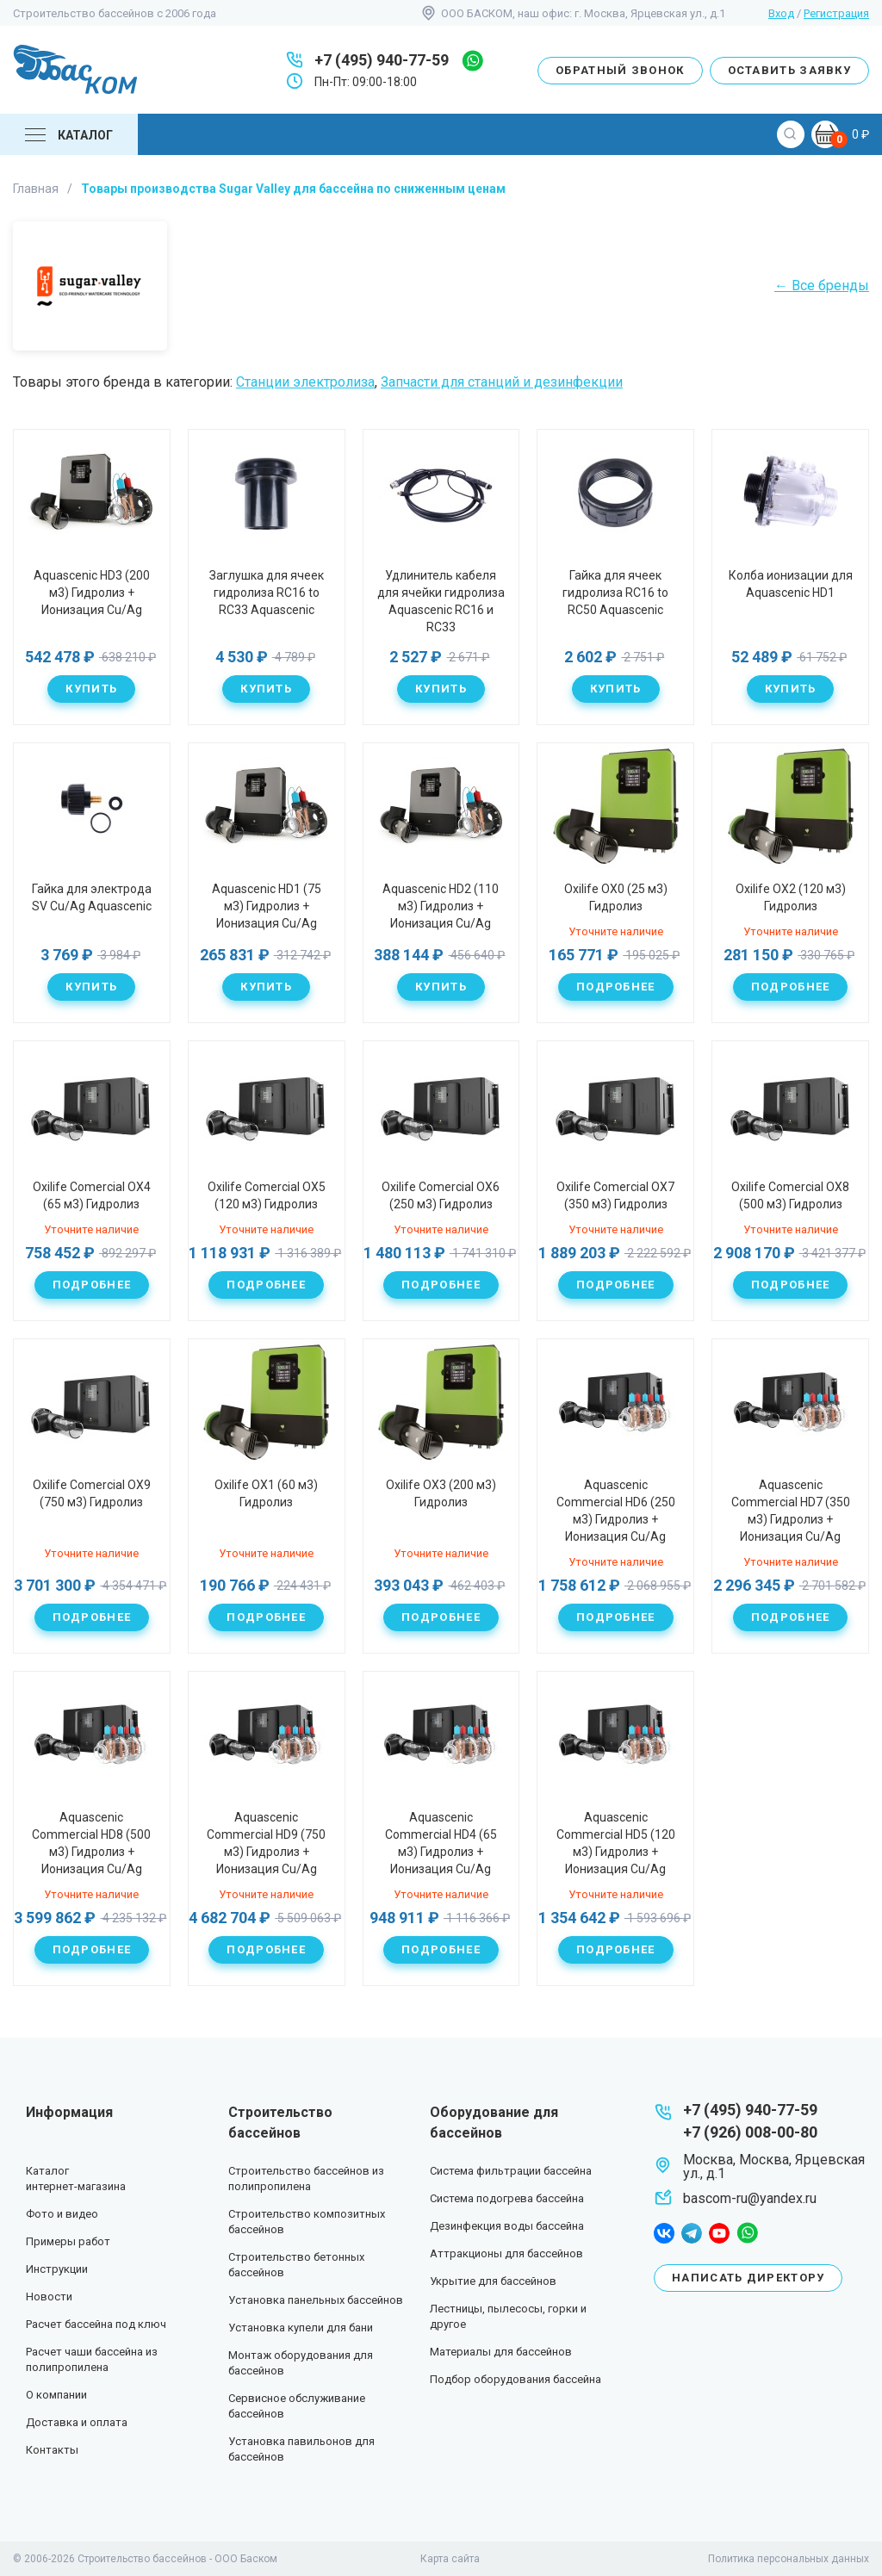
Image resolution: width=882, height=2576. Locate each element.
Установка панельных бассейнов (315, 2300)
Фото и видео (62, 2213)
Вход (781, 13)
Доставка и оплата (76, 2422)
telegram (691, 2233)
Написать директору (748, 2277)
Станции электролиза (305, 382)
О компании (56, 2394)
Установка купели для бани (300, 2327)
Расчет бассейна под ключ (96, 2324)
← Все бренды (821, 285)
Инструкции (57, 2269)
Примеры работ (68, 2241)
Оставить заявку (790, 70)
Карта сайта (450, 2559)
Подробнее (615, 986)
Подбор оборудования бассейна (515, 2379)
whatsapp (472, 60)
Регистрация (836, 13)
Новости (49, 2296)
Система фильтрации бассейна (511, 2170)
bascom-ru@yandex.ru (750, 2198)
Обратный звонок (620, 70)
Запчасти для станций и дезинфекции (502, 382)
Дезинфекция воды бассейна (507, 2225)
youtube (719, 2233)
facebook (664, 2233)
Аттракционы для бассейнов (506, 2253)
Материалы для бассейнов (501, 2351)
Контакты (52, 2449)
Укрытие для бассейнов (493, 2281)
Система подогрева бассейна (507, 2198)
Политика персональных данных (788, 2559)
